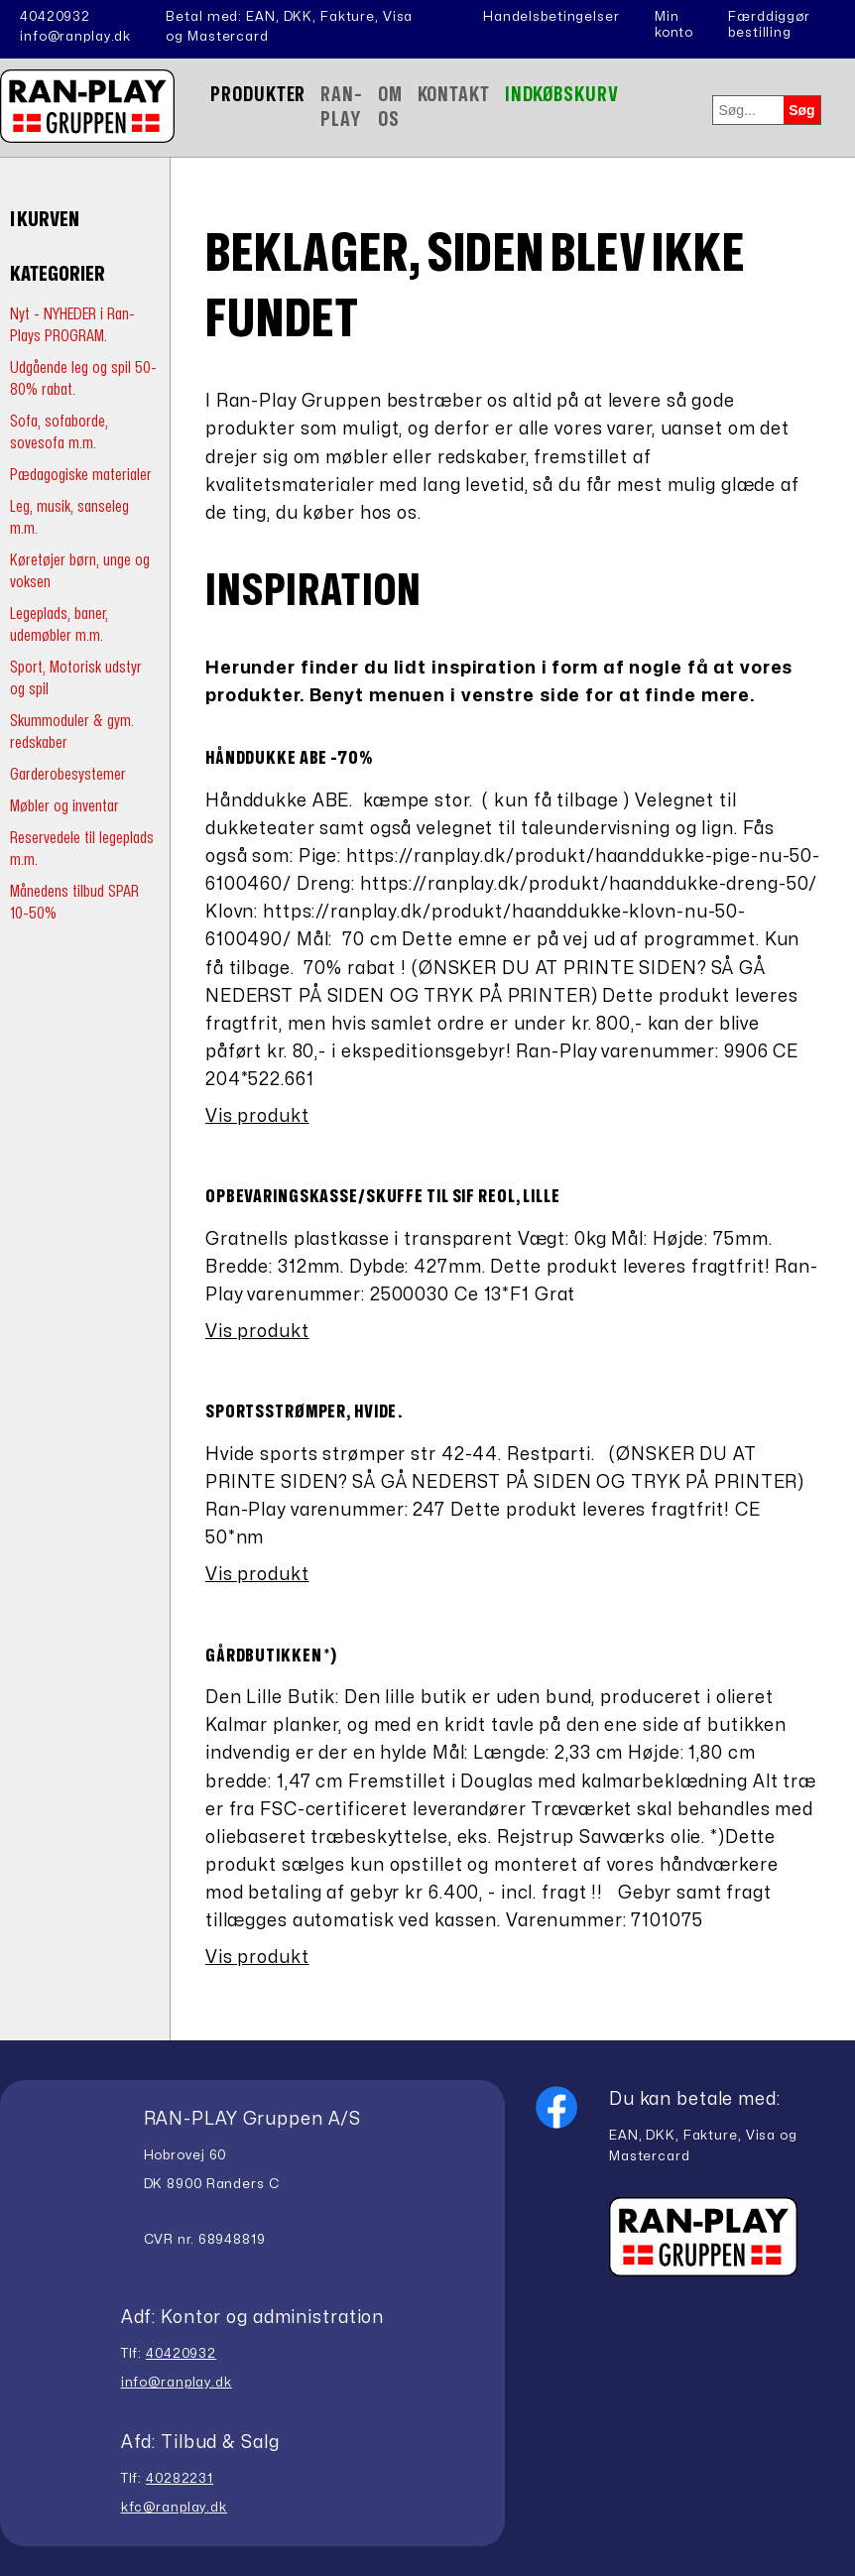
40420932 (55, 17)
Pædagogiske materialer (81, 474)
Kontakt (454, 94)
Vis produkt (257, 1116)
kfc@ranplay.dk (174, 2508)
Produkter (257, 94)
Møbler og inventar (64, 805)
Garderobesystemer (68, 774)
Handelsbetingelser (551, 17)
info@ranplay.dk (75, 37)
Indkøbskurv (562, 94)
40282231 (179, 2479)
